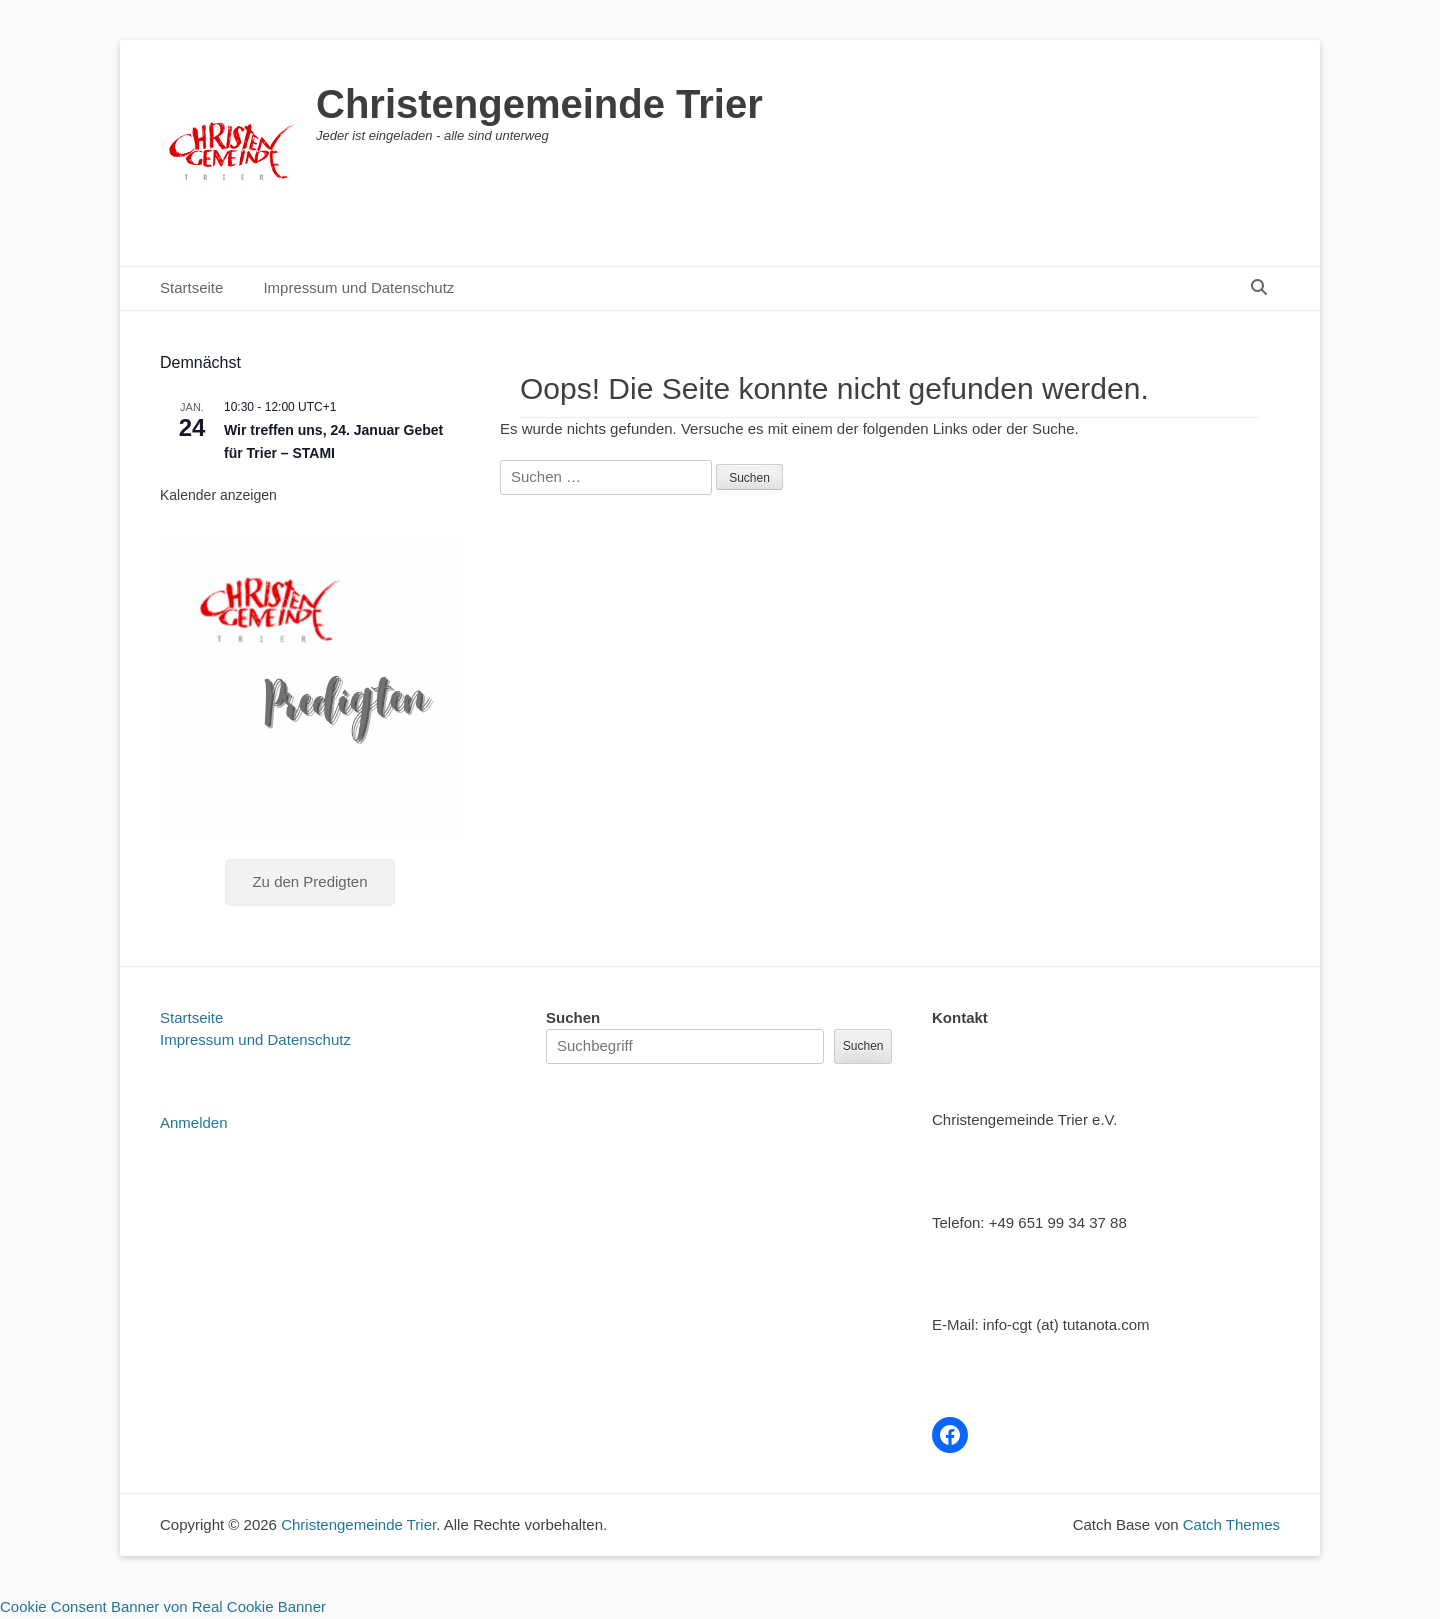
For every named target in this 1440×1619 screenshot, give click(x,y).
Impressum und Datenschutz (358, 287)
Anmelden (194, 1122)
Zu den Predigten (309, 881)
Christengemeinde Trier (539, 104)
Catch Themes (1231, 1524)
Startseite (191, 287)
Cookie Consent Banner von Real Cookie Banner (163, 1606)
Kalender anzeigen (218, 495)
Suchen (573, 1017)
